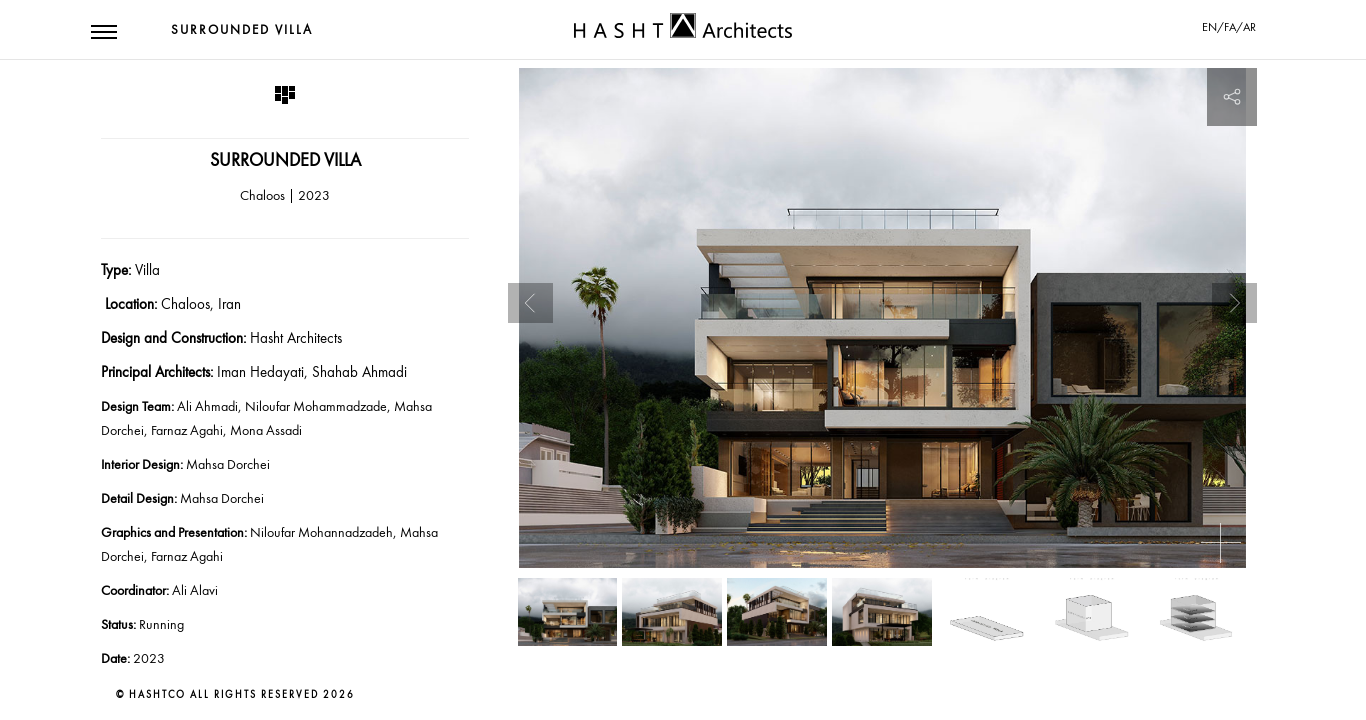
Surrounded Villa (242, 30)
